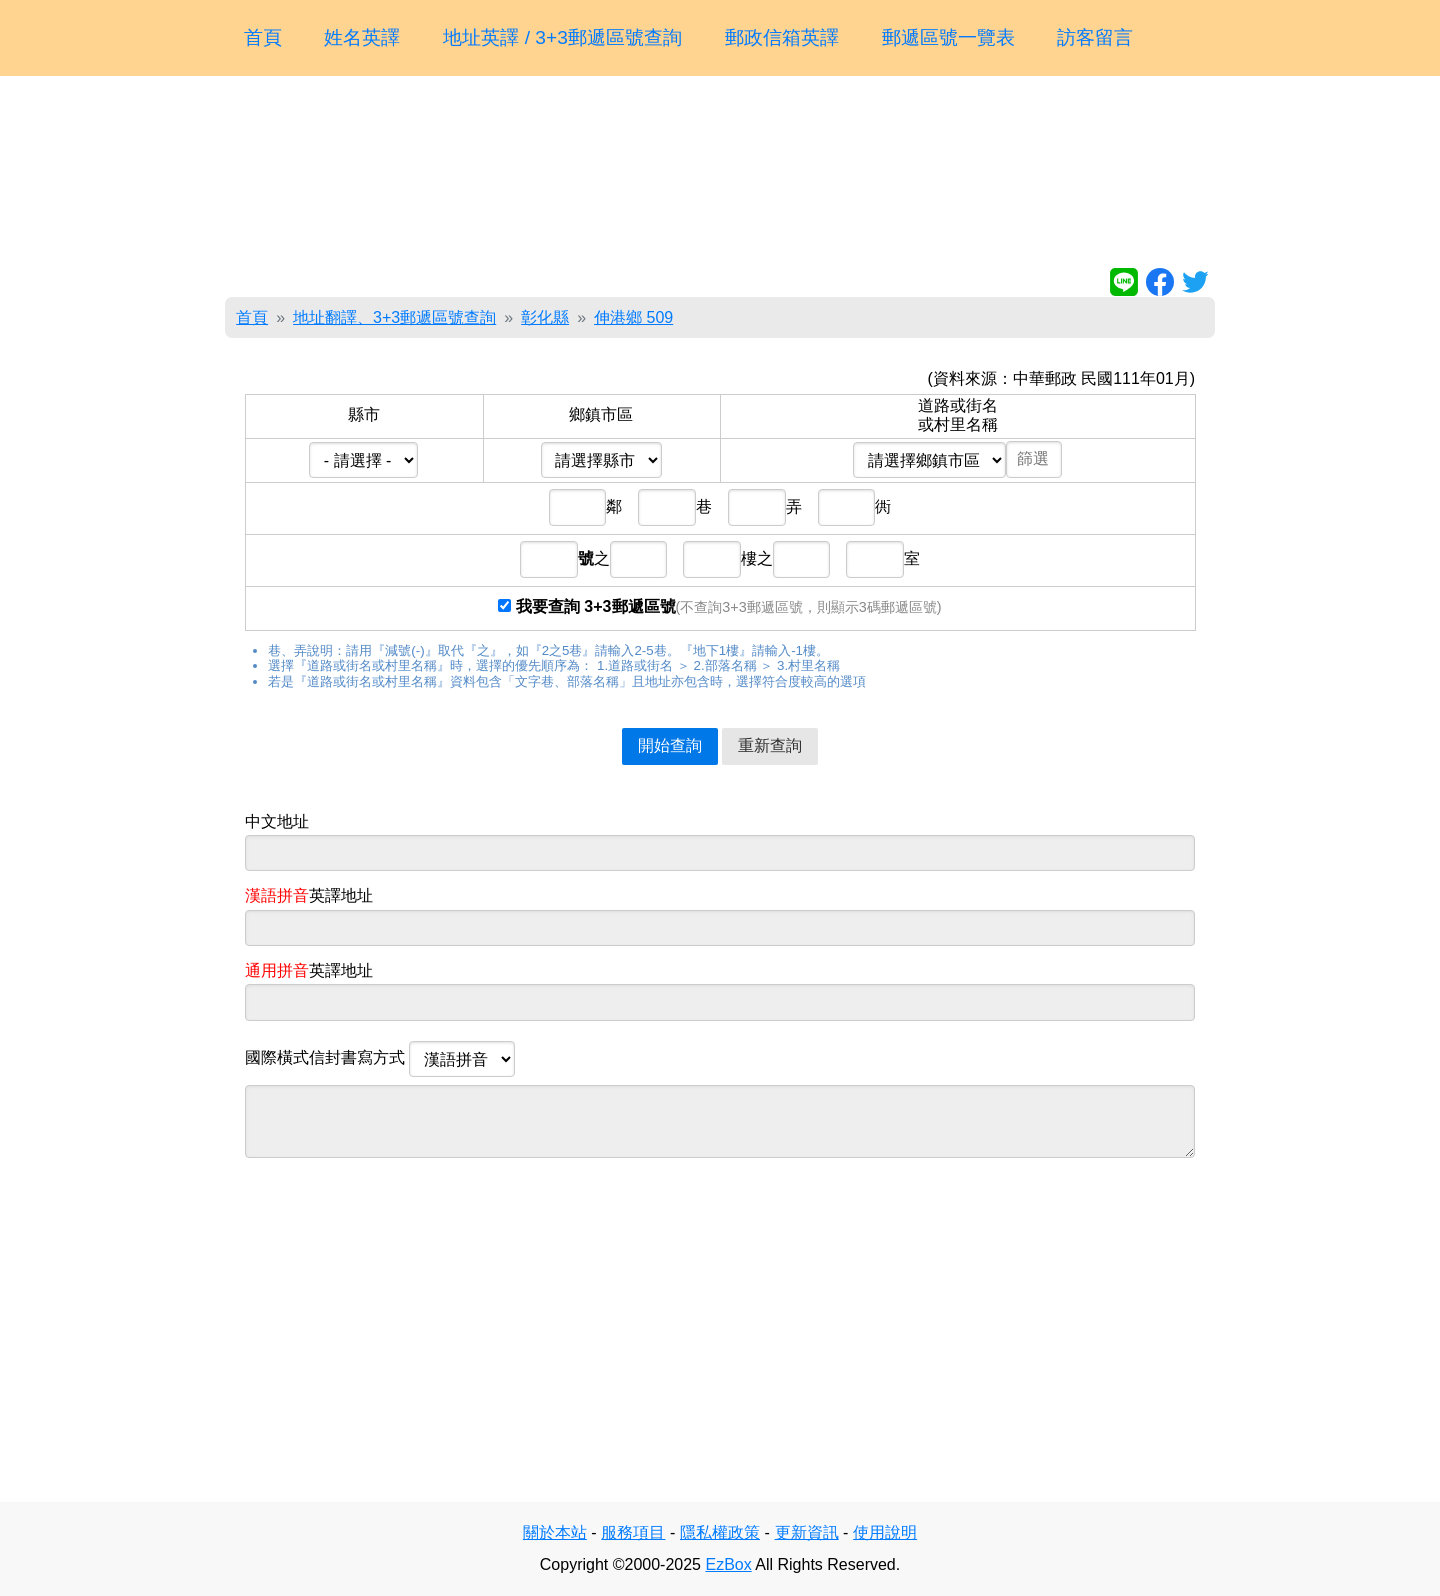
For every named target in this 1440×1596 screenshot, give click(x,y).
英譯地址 (309, 895)
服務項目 (633, 1532)
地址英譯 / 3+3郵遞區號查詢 (562, 37)
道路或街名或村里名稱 (958, 414)
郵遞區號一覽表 (948, 37)
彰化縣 (545, 317)
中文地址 (277, 821)
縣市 (364, 414)
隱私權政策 (720, 1532)
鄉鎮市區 (601, 414)
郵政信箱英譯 (782, 37)
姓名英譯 (362, 37)
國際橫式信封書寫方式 (380, 1059)
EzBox (728, 1564)
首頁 (263, 37)
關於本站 (555, 1532)
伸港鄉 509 (633, 317)
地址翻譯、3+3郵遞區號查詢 (394, 317)
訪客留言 (1095, 37)
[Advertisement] (720, 176)
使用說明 (885, 1532)
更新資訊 (807, 1532)
